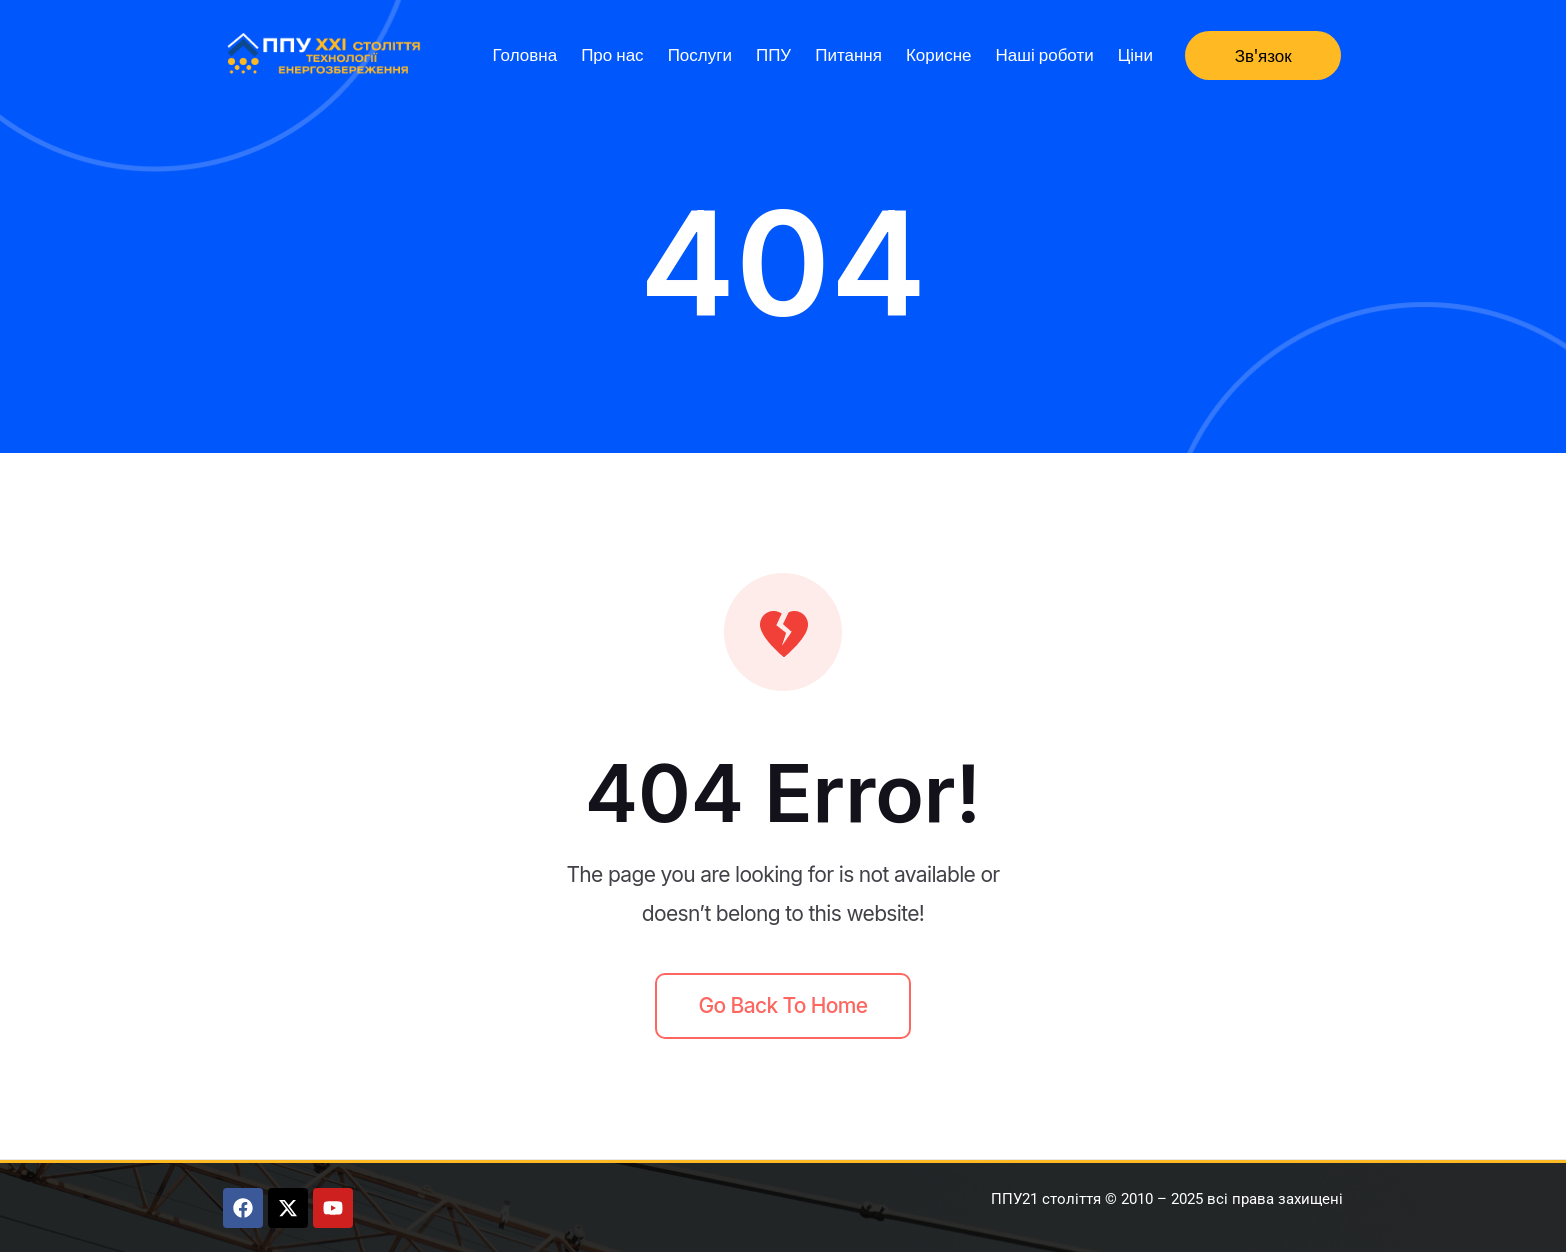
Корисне (939, 54)
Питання (848, 54)
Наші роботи (1045, 54)
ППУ (773, 54)
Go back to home (783, 1005)
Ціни (1135, 54)
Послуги (700, 54)
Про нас (612, 54)
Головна (525, 54)
